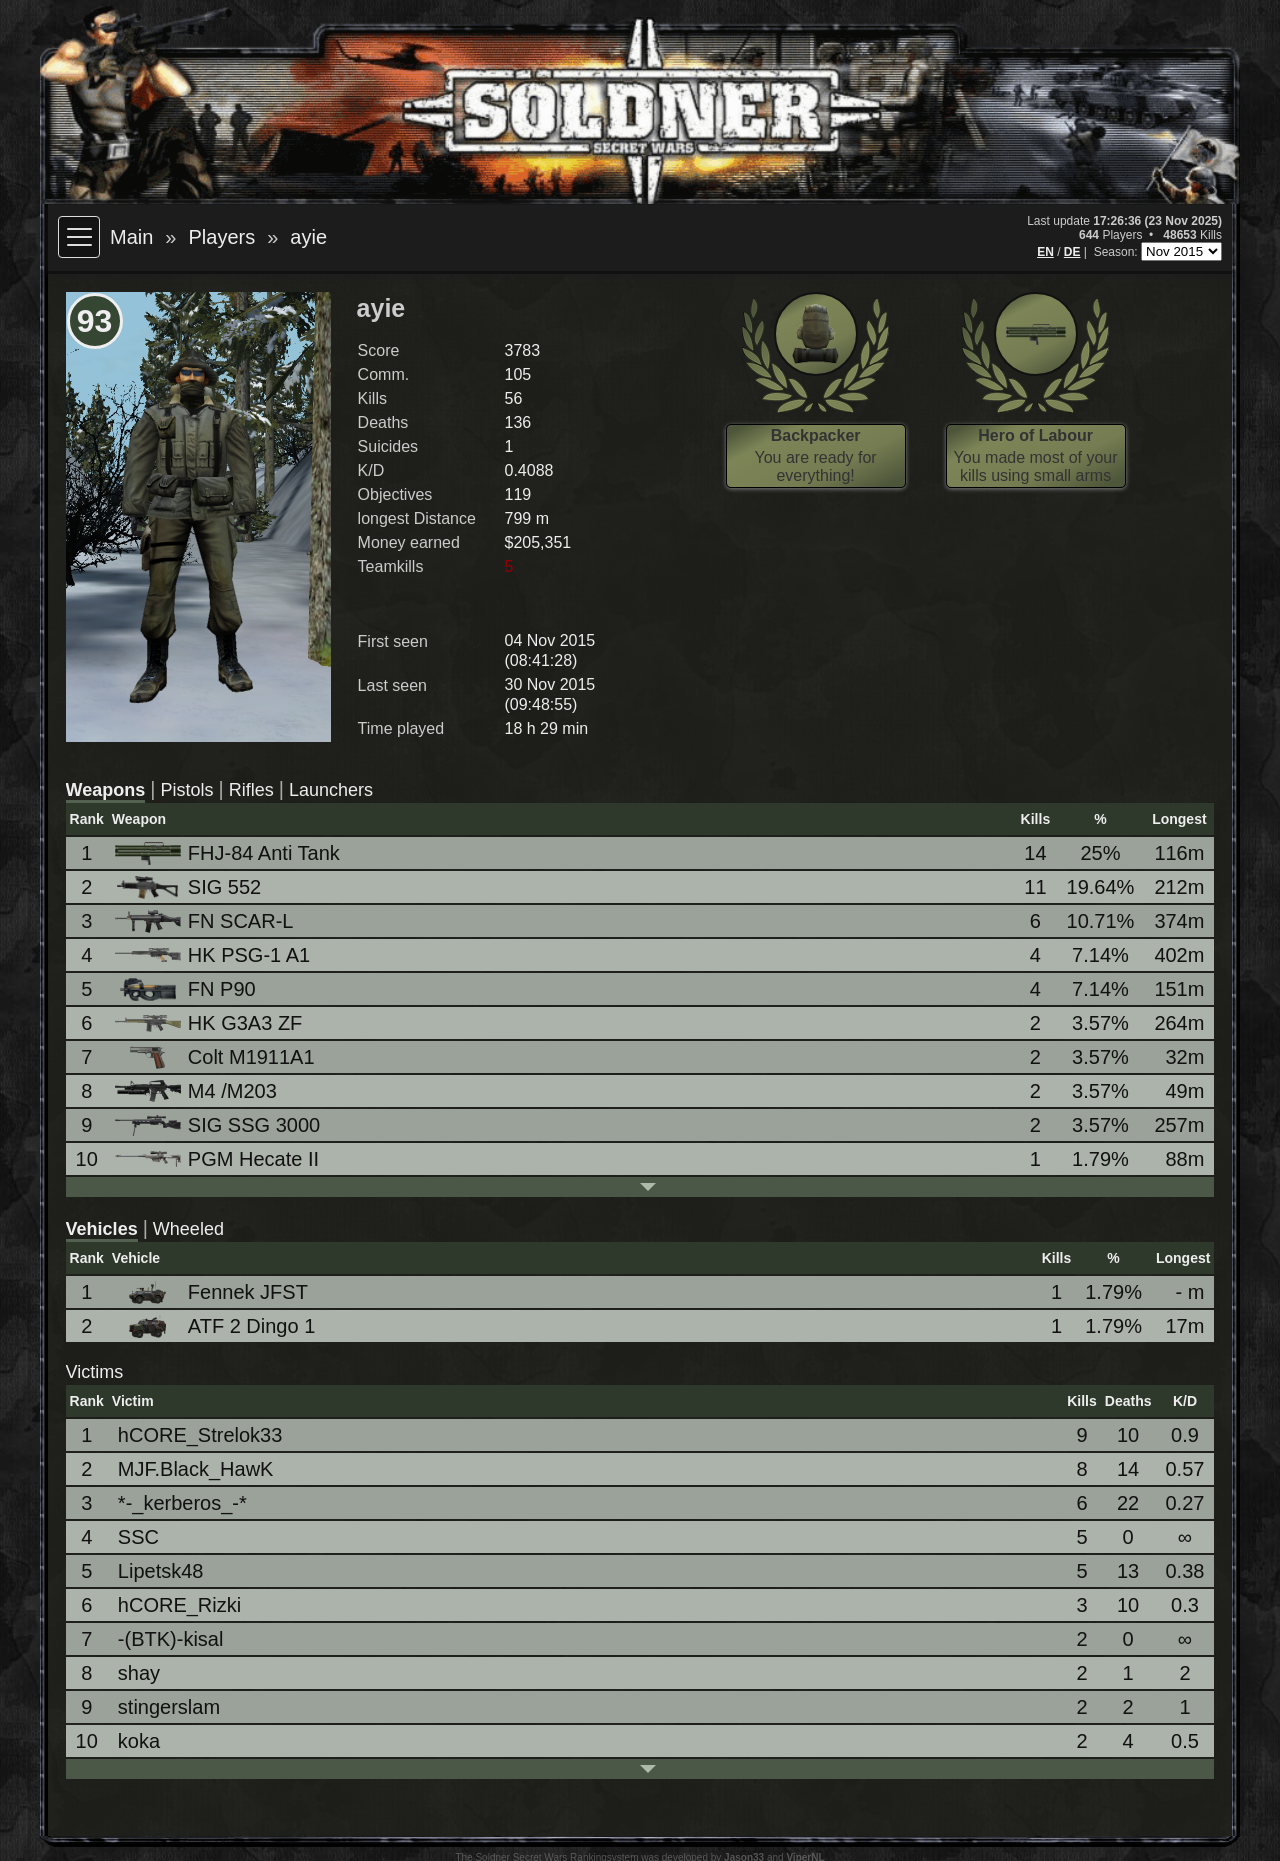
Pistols (186, 790)
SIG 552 (189, 887)
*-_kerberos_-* (182, 1503)
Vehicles (102, 1229)
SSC (138, 1537)
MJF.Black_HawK (196, 1469)
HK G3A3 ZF (210, 1023)
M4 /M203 (197, 1091)
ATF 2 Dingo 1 (216, 1326)
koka (139, 1741)
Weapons (106, 790)
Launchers (331, 790)
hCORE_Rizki (179, 1605)
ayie (308, 237)
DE (1072, 252)
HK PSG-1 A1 (214, 955)
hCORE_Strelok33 (200, 1435)
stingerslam (169, 1707)
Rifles (251, 790)
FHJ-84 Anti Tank (229, 853)
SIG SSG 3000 (219, 1125)
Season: (1117, 252)
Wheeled (188, 1229)
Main (131, 237)
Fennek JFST (213, 1292)
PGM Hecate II (218, 1159)
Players (221, 237)
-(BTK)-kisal (171, 1639)
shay (139, 1673)
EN (1045, 252)
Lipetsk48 (161, 1571)
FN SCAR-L (206, 921)
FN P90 (187, 989)
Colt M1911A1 (216, 1057)
